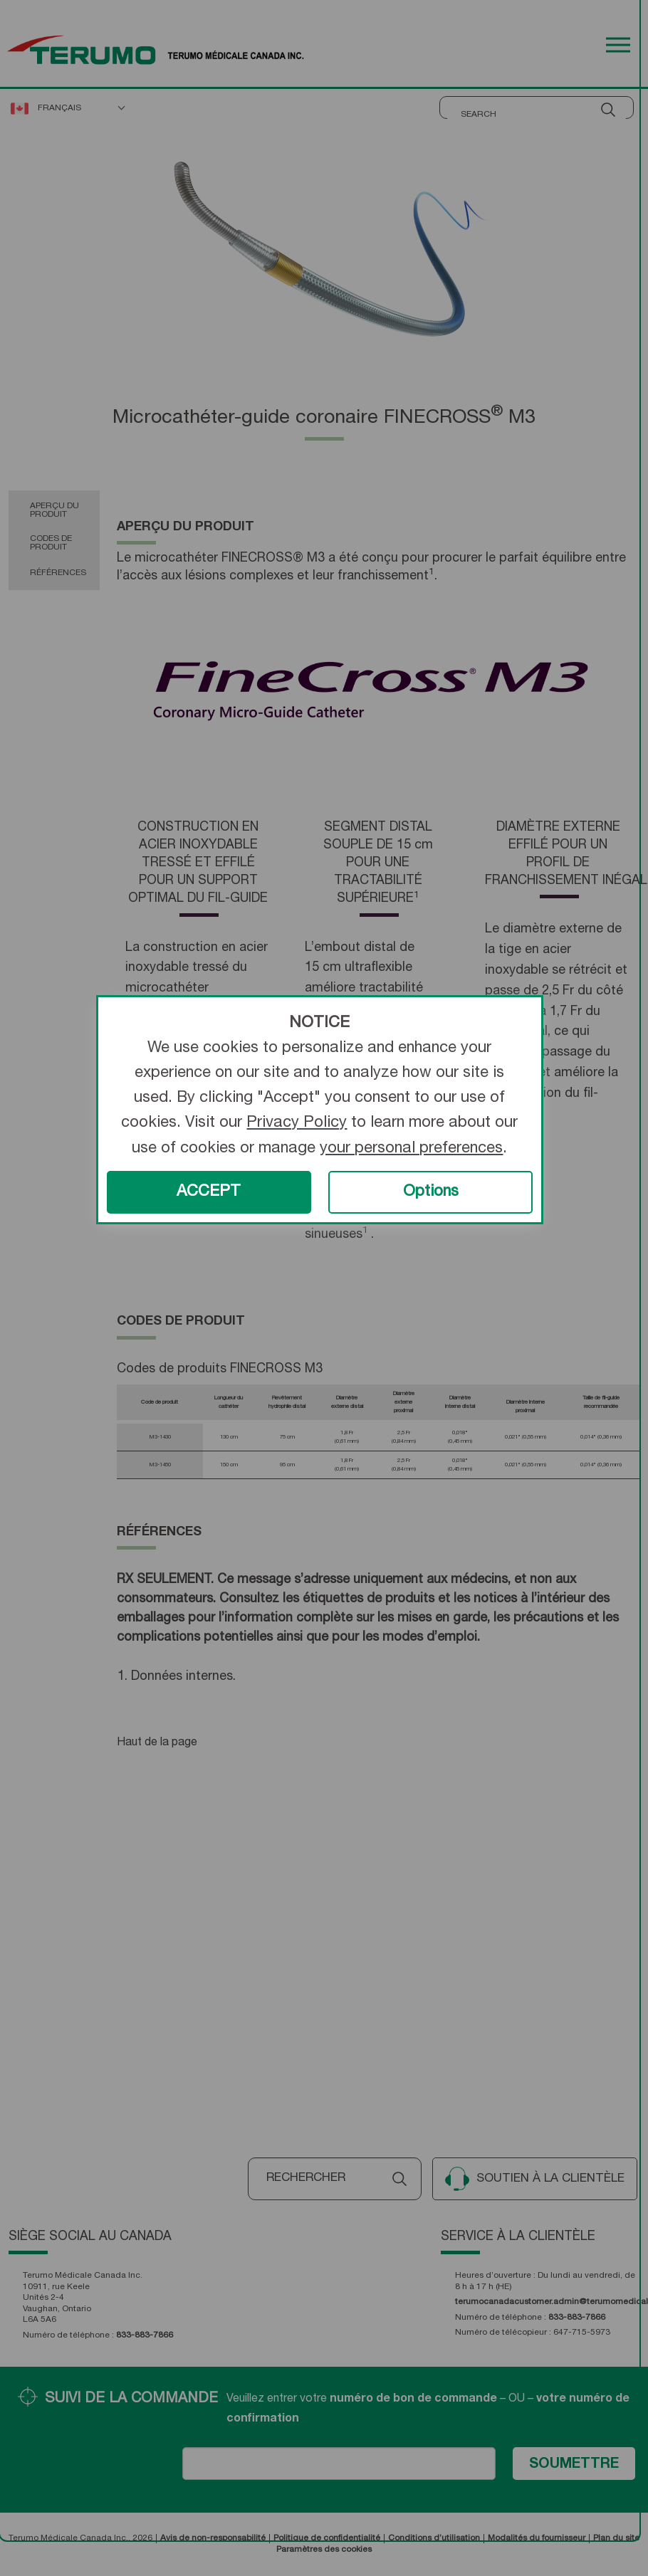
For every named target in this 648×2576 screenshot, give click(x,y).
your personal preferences (411, 1149)
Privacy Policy (296, 1123)
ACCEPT (209, 1192)
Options (431, 1192)
